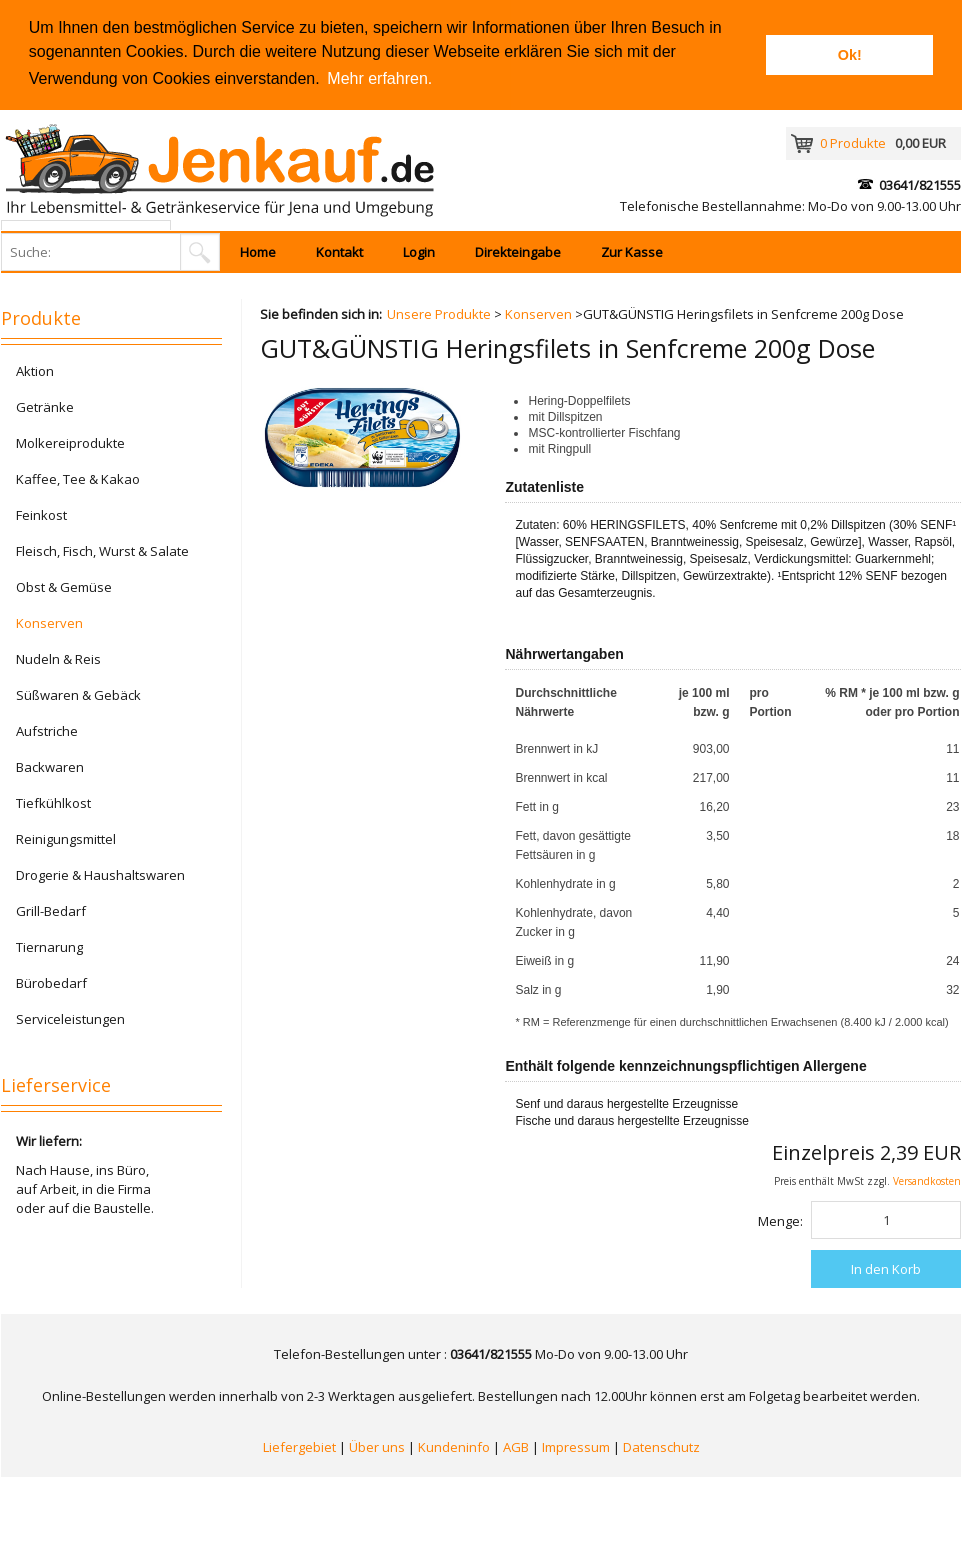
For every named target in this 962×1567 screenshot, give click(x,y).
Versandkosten (927, 1181)
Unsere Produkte (439, 314)
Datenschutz (661, 1447)
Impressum (576, 1447)
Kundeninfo (454, 1447)
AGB (516, 1447)
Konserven (538, 314)
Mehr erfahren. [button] (379, 78)
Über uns (377, 1447)
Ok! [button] (850, 55)
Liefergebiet (299, 1447)
